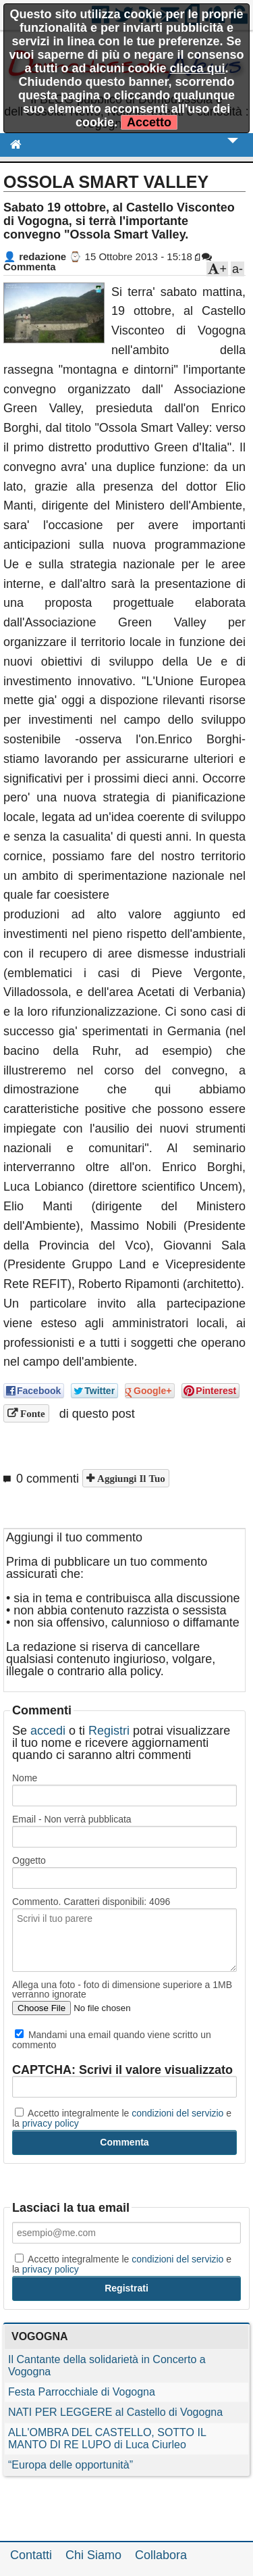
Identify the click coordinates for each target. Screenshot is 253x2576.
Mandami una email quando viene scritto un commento (111, 2039)
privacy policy (50, 2123)
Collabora (161, 2555)
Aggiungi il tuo (129, 1478)
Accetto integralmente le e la (121, 2118)
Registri (109, 1730)
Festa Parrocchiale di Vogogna (81, 2392)
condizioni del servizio (177, 2113)
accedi (47, 1730)
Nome (24, 1778)
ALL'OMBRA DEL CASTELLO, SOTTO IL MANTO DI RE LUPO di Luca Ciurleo (107, 2438)
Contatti (31, 2555)
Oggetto (29, 1860)
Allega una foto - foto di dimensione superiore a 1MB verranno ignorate (122, 1989)
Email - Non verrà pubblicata (72, 1819)
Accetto (149, 122)
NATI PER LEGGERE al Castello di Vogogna (115, 2412)
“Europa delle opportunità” (70, 2465)
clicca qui (197, 68)
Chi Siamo (93, 2555)
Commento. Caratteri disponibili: (91, 1901)
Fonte (31, 1413)
